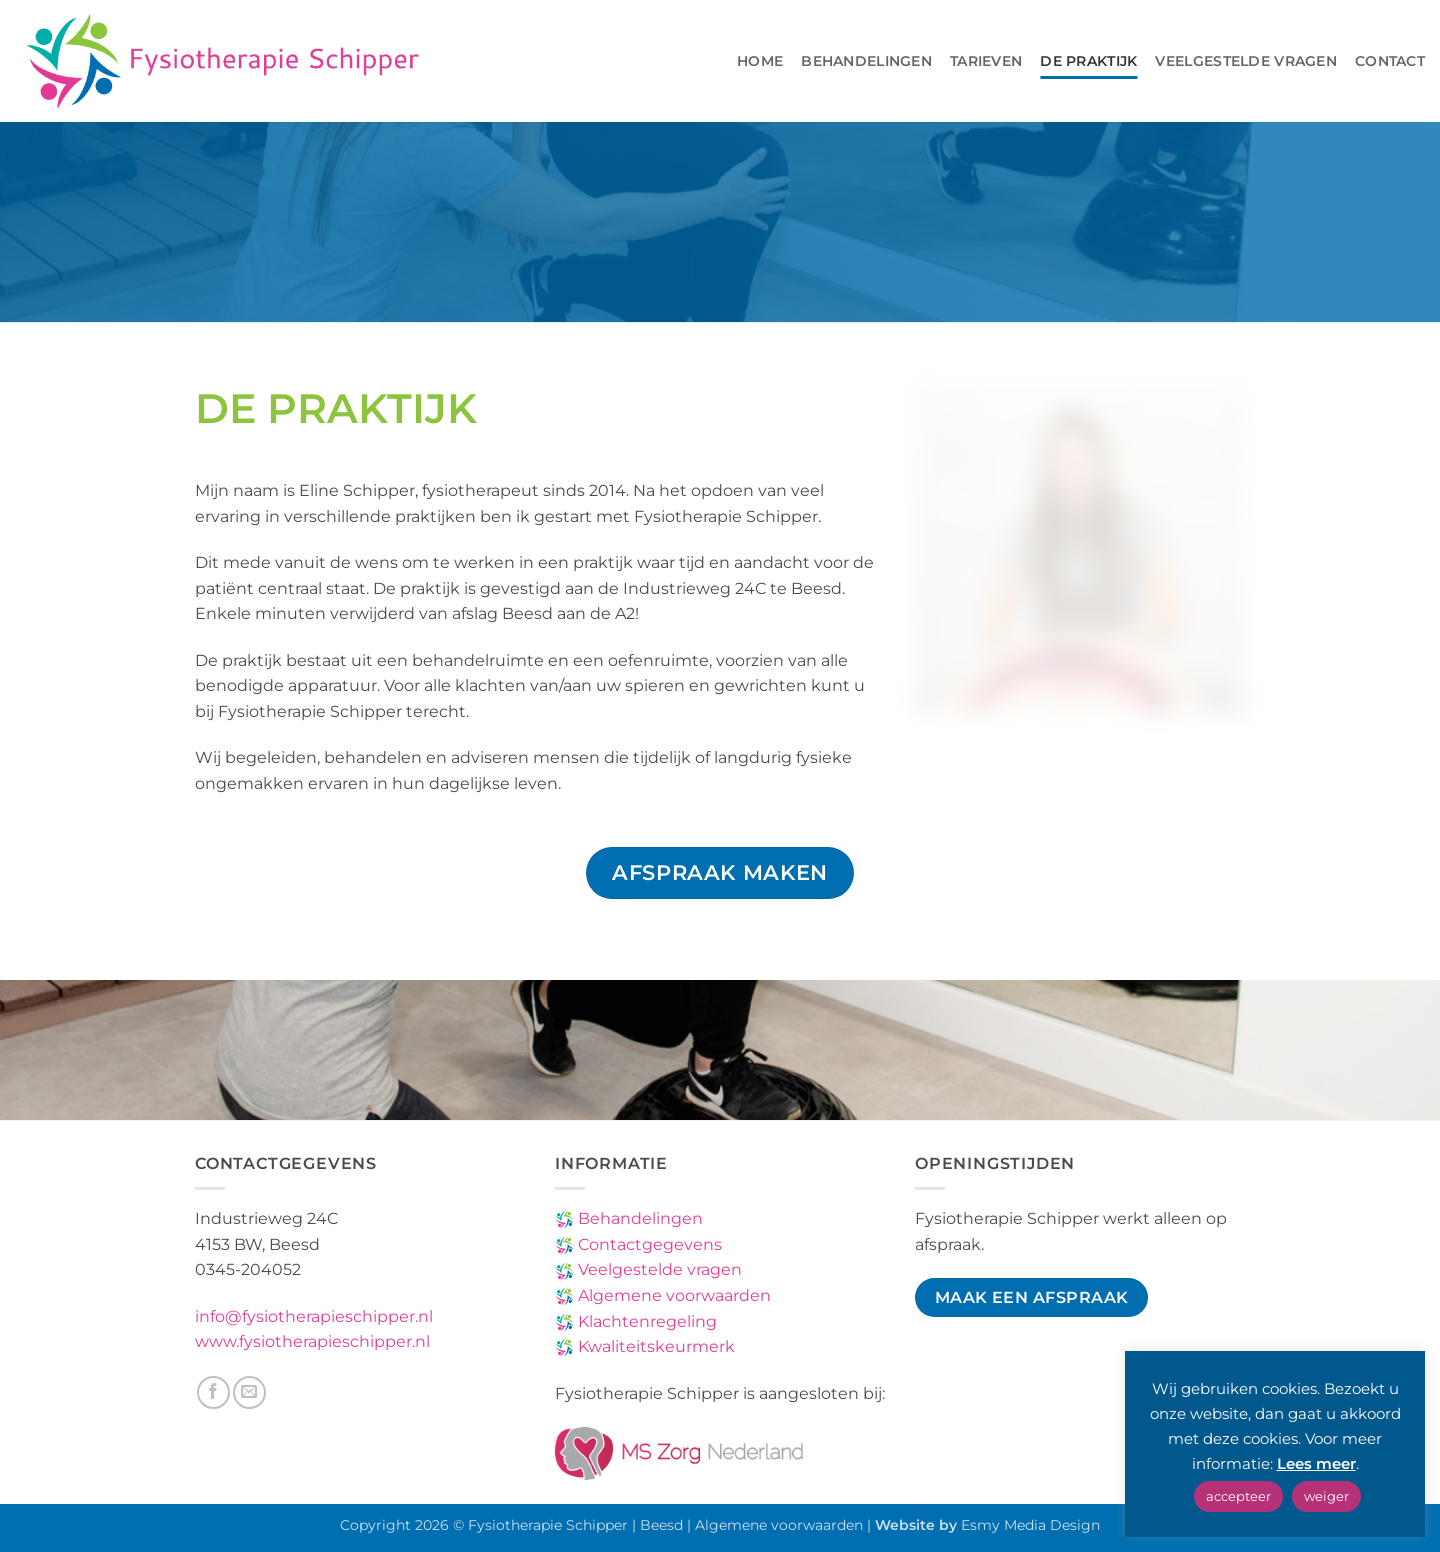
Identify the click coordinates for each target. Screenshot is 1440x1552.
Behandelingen (866, 61)
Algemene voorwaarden (672, 1295)
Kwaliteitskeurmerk (654, 1346)
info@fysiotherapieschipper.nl (314, 1316)
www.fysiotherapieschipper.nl (312, 1341)
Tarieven (986, 61)
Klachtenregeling (645, 1321)
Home (760, 61)
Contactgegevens (648, 1244)
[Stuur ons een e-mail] (249, 1392)
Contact (1390, 61)
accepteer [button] (1238, 1496)
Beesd (661, 1525)
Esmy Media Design (1030, 1525)
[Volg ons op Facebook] (213, 1392)
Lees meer (1316, 1463)
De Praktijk (1088, 61)
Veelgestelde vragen (1245, 61)
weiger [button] (1326, 1496)
